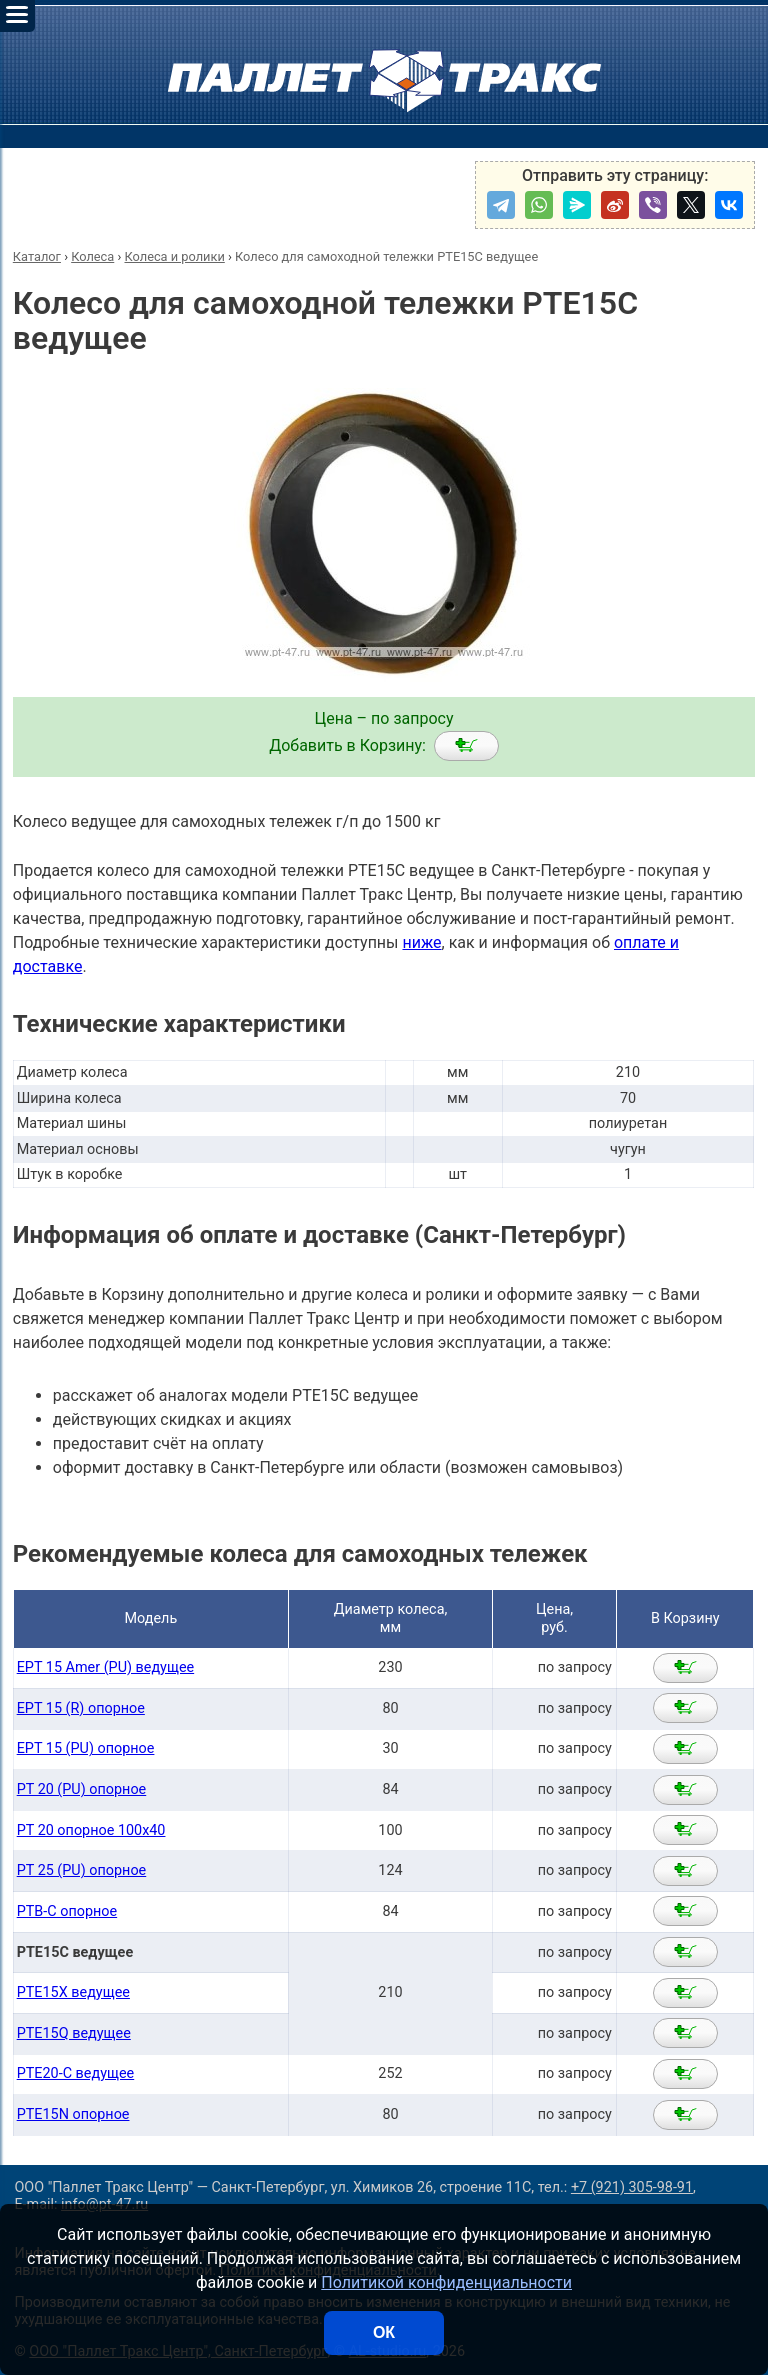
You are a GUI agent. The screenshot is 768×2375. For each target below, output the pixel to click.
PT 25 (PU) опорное (82, 1870)
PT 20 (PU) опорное (82, 1789)
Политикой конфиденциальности (446, 2282)
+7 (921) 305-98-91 (632, 2187)
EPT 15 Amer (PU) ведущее (106, 1667)
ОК (384, 2332)
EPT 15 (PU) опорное (86, 1748)
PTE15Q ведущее (74, 2033)
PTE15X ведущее (73, 1992)
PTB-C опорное (67, 1911)
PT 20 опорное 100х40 (91, 1830)
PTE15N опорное (73, 2114)
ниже (421, 942)
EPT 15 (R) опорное (81, 1708)
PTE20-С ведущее (76, 2073)
